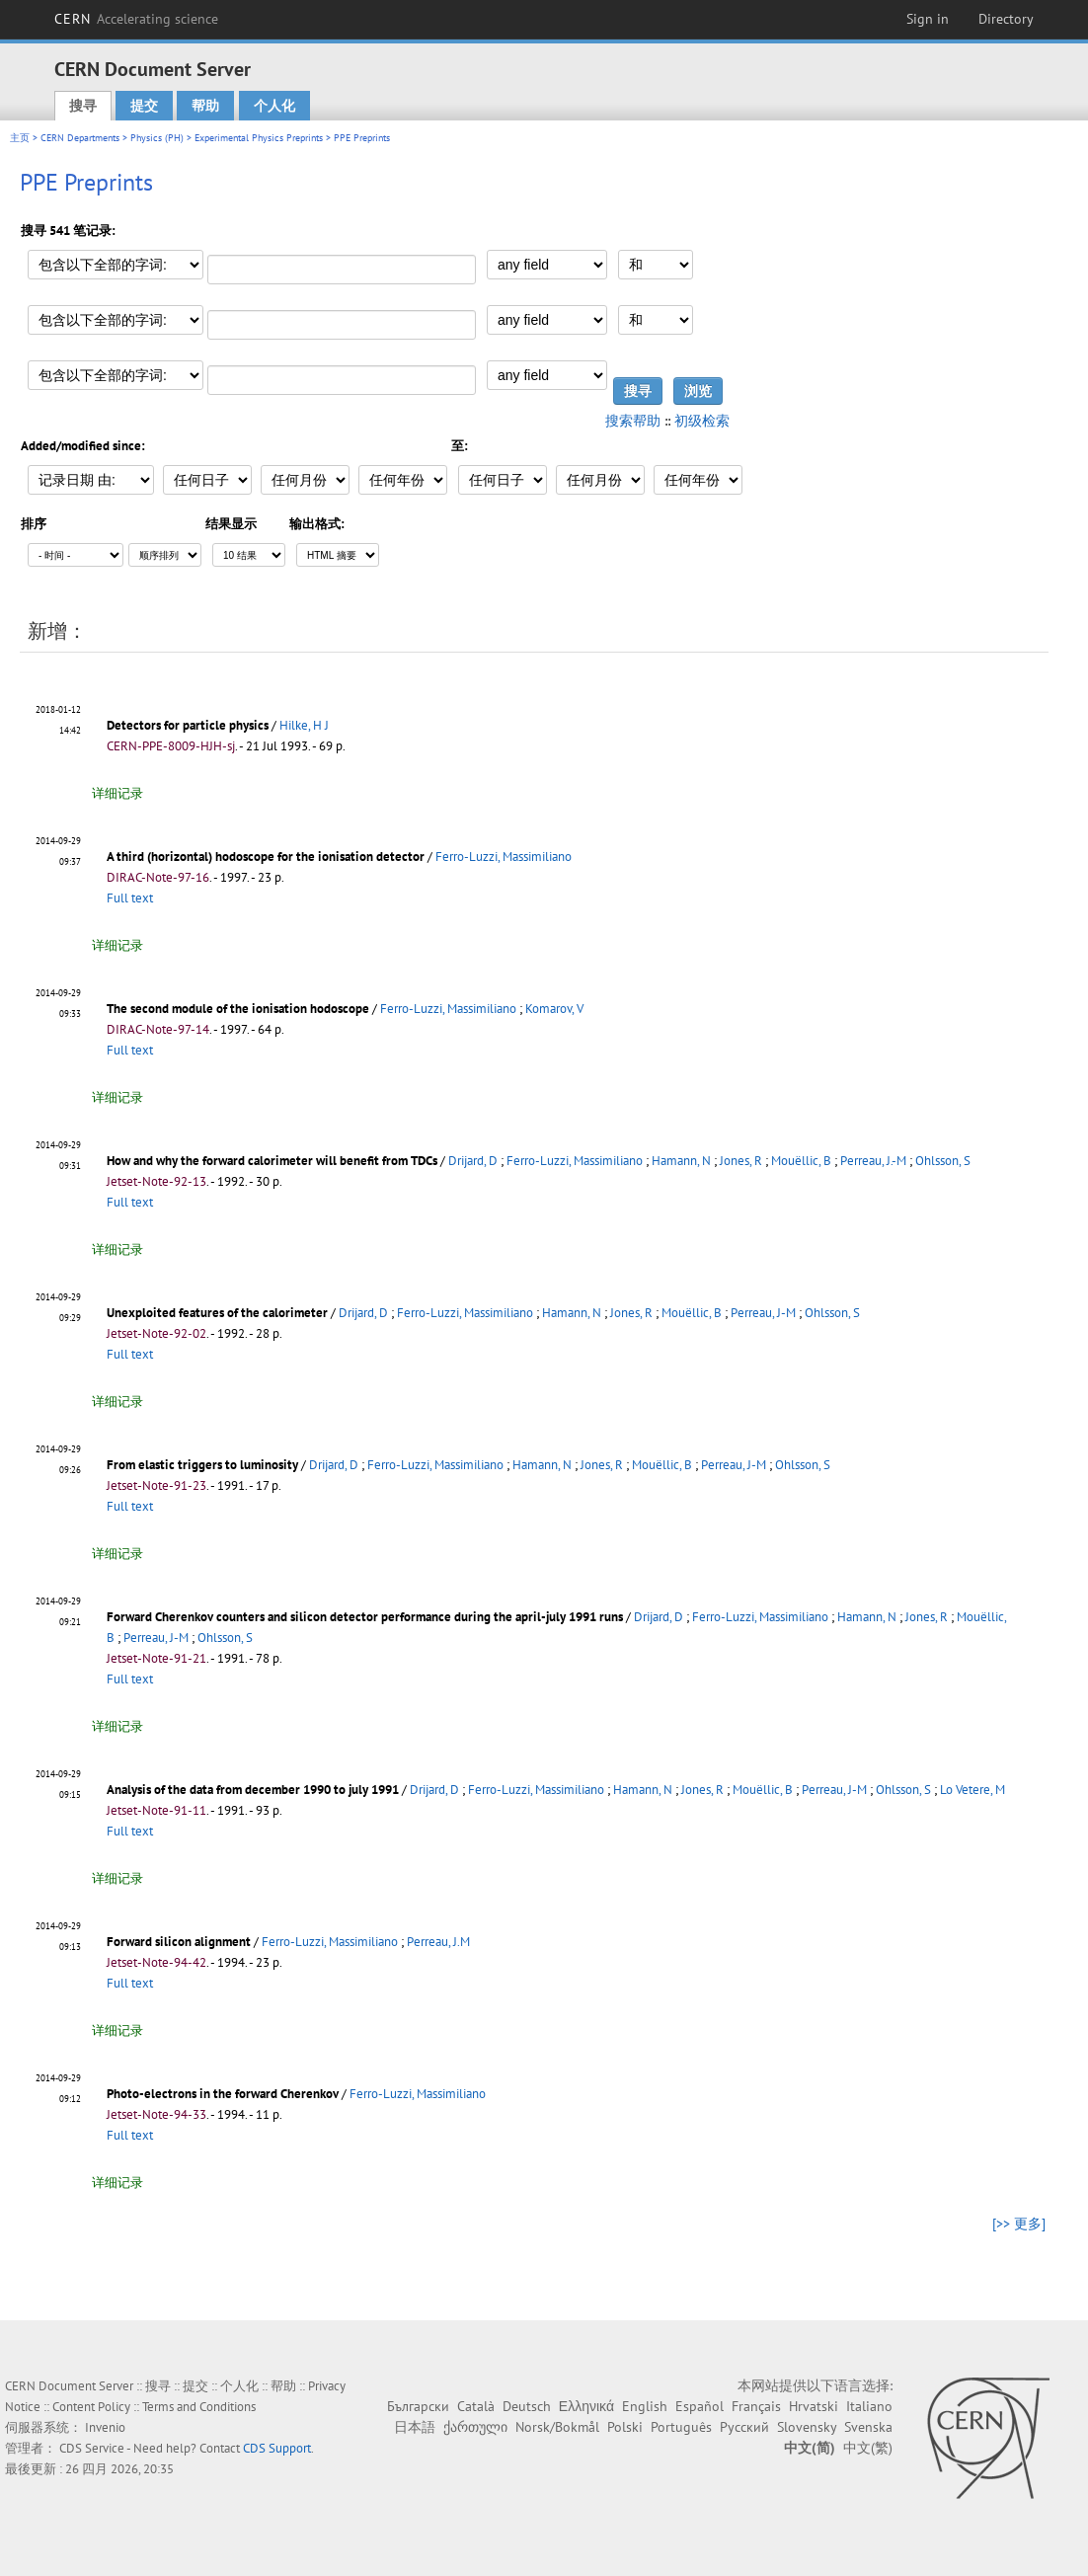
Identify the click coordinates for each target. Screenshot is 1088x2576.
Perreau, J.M (438, 1941)
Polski (625, 2427)
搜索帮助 (633, 420)
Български (418, 2406)
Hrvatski (813, 2406)
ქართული (475, 2427)
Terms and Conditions (199, 2406)
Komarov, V (554, 1008)
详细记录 (117, 793)
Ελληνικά (586, 2406)
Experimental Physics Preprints (258, 137)
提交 (144, 106)
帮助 (205, 106)
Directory (1006, 19)
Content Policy (91, 2406)
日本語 (414, 2427)
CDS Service (91, 2448)
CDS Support (277, 2448)
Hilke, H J (304, 725)
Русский (744, 2427)
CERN (136, 19)
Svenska (868, 2427)
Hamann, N (681, 1160)
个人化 (274, 106)
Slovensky (806, 2427)
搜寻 (83, 106)
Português (681, 2427)
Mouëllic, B (801, 1160)
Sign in (927, 19)
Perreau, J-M (763, 1312)
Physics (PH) (157, 137)
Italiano (869, 2406)
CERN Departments (79, 137)
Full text (130, 898)
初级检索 (702, 420)
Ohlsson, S (943, 1160)
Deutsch (527, 2406)
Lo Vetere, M (972, 1789)
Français (756, 2406)
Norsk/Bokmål (557, 2427)
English (644, 2406)
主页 (20, 137)
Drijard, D (473, 1160)
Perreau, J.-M (873, 1160)
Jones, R (741, 1160)
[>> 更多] (1019, 2223)
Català (476, 2406)
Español (699, 2406)
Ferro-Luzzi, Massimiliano (503, 856)
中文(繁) (868, 2448)
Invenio (105, 2427)
